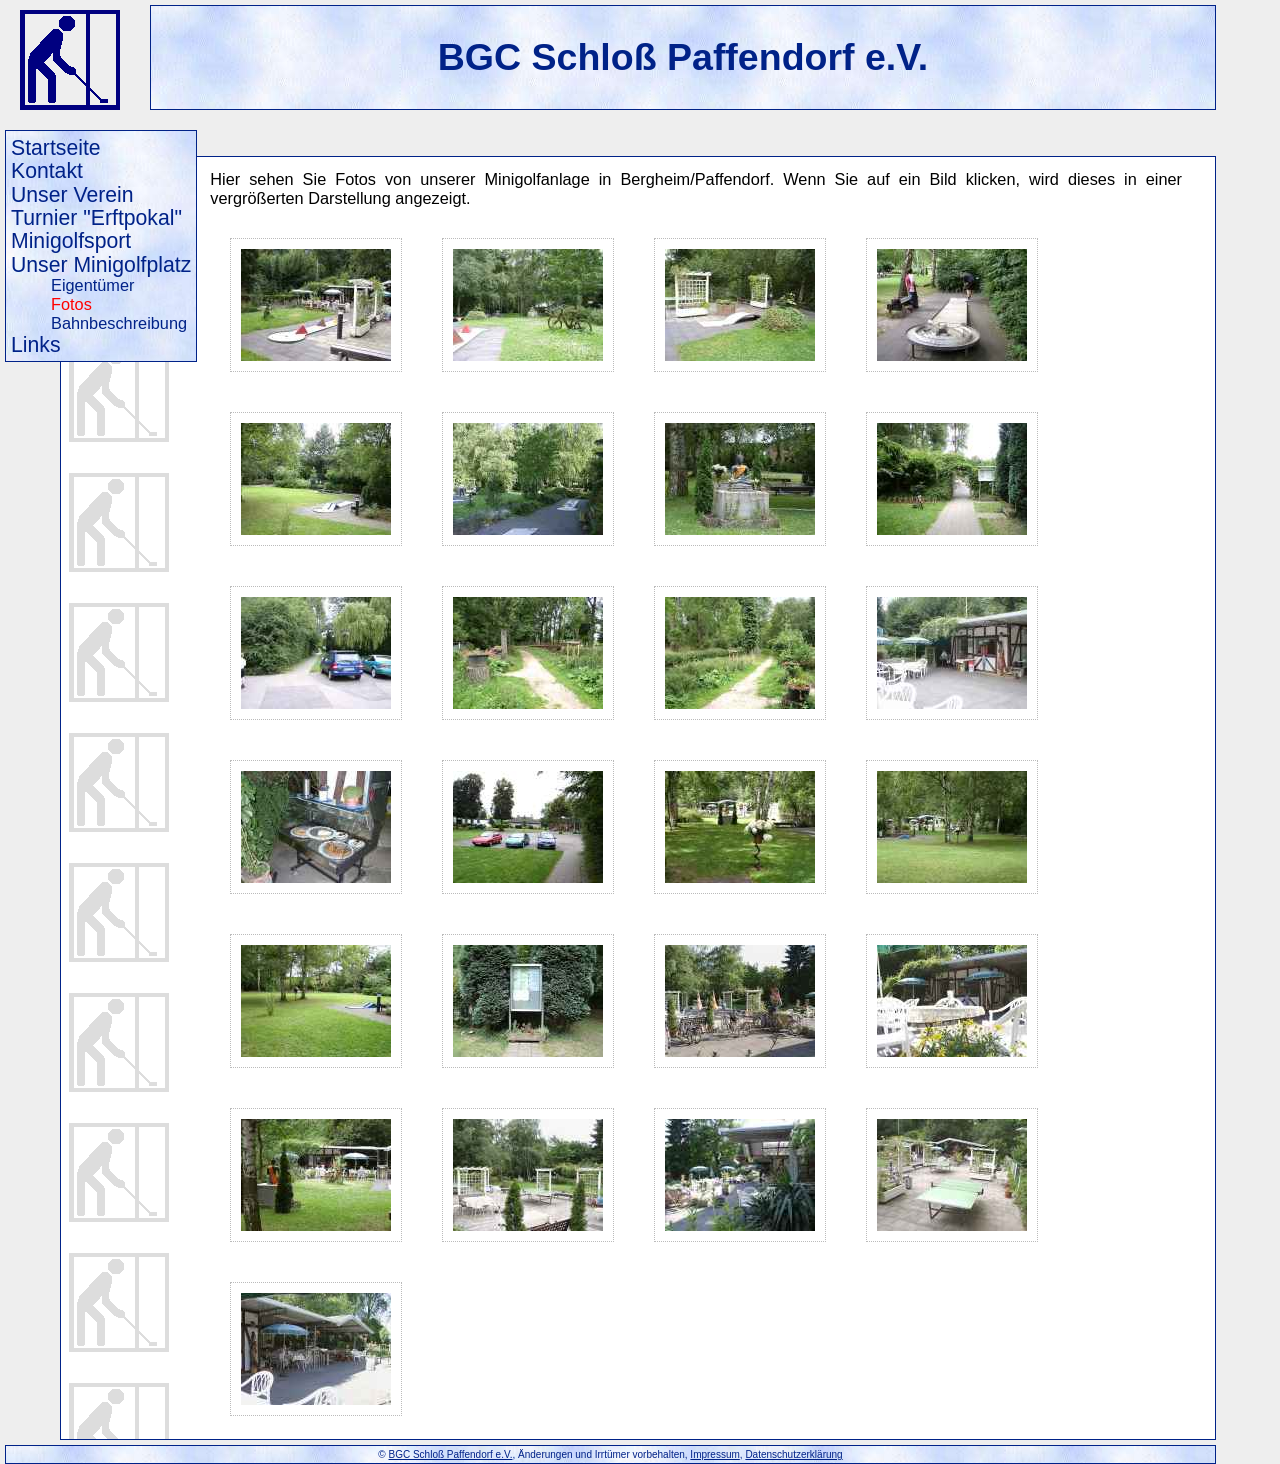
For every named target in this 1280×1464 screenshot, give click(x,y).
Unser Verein (72, 194)
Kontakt (47, 170)
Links (36, 344)
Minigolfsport (71, 240)
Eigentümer (92, 285)
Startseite (56, 147)
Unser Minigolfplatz (101, 264)
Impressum (714, 1454)
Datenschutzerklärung (793, 1454)
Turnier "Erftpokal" (96, 217)
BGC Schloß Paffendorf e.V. (683, 57)
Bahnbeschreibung (119, 323)
